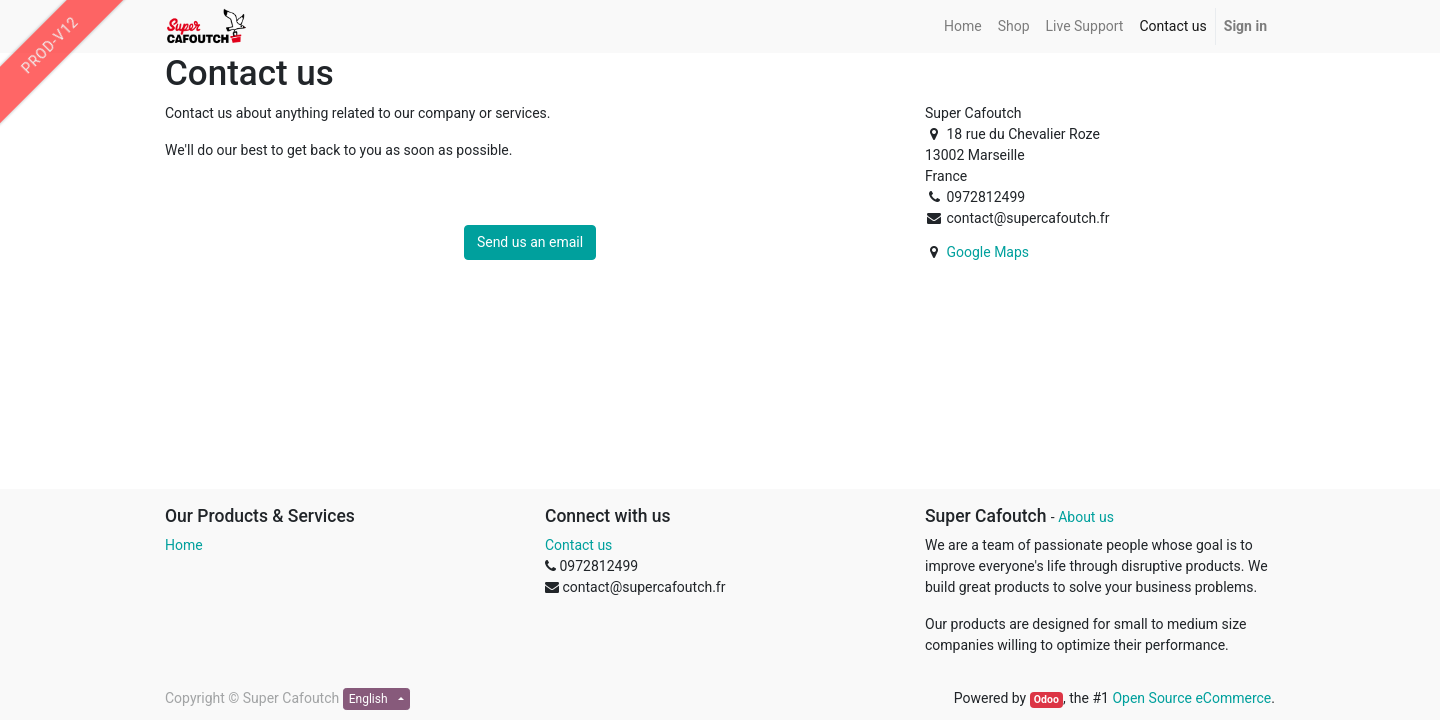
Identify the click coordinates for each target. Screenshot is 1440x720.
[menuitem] (963, 26)
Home (184, 545)
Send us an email (530, 242)
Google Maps (987, 252)
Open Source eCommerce (1191, 698)
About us (1086, 517)
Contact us (578, 545)
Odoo (1046, 699)
